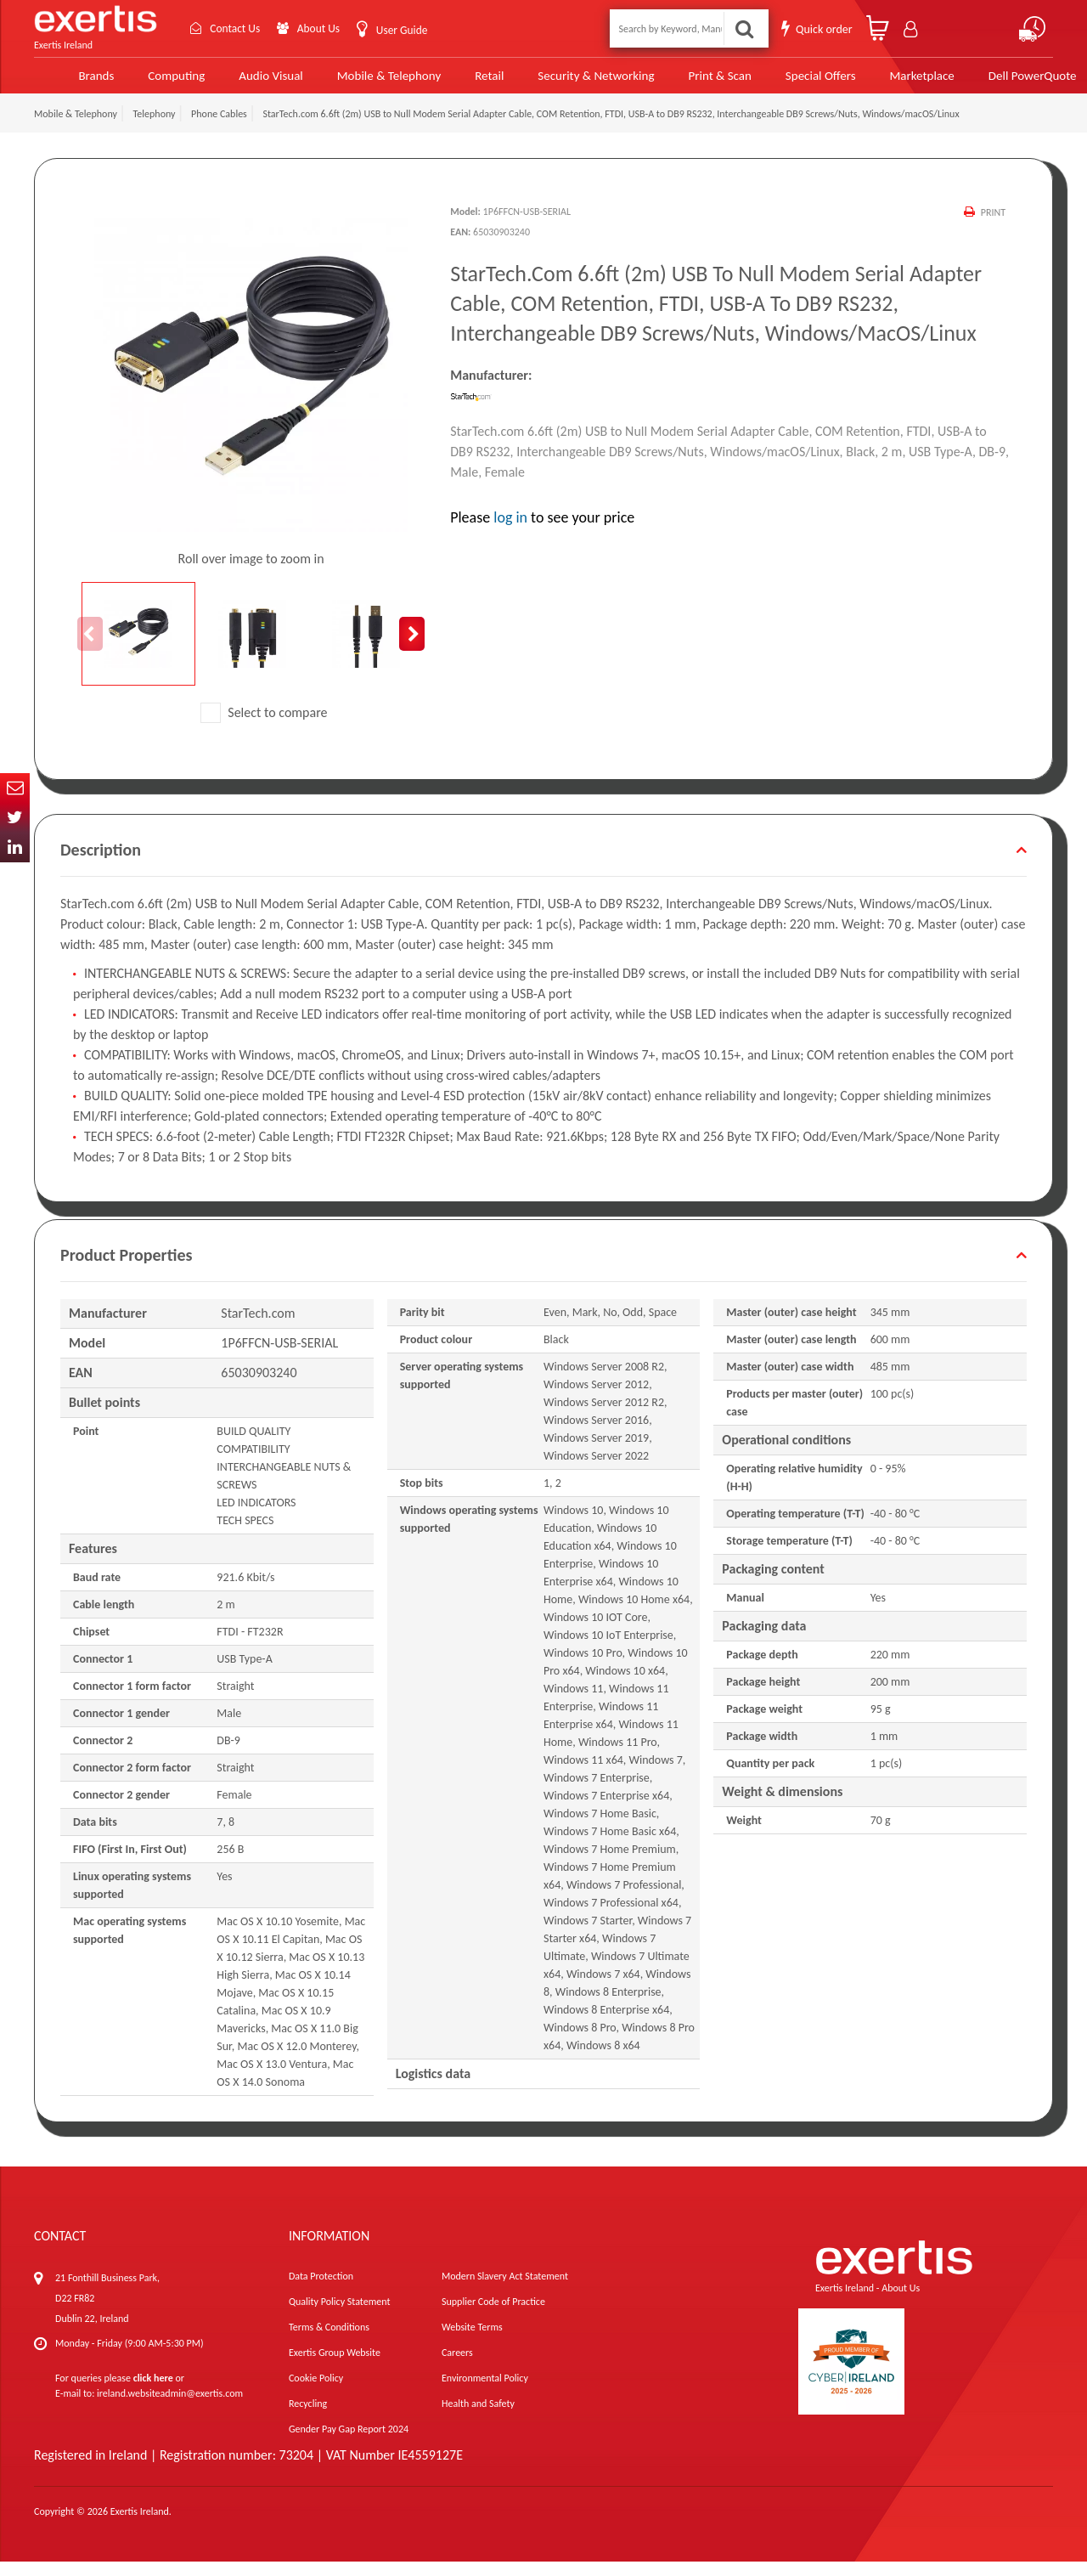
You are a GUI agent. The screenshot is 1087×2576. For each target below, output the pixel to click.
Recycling (308, 2418)
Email (15, 788)
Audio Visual (242, 82)
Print (993, 227)
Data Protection (321, 2290)
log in (510, 532)
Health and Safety (478, 2418)
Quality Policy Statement (339, 2316)
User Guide (406, 30)
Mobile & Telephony (358, 82)
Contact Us (234, 28)
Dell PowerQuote (993, 82)
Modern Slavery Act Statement (505, 2290)
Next (412, 648)
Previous (90, 648)
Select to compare (264, 727)
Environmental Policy (485, 2392)
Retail (457, 82)
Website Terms (472, 2341)
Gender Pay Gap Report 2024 (348, 2443)
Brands (69, 82)
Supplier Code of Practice (493, 2316)
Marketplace (884, 82)
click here (153, 2392)
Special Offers (783, 82)
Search (744, 28)
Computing (149, 82)
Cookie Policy (316, 2392)
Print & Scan (685, 82)
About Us (320, 28)
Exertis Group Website (334, 2367)
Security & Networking (562, 82)
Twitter (15, 818)
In (15, 847)
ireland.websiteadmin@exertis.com (170, 2408)
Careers (457, 2367)
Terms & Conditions (329, 2341)
